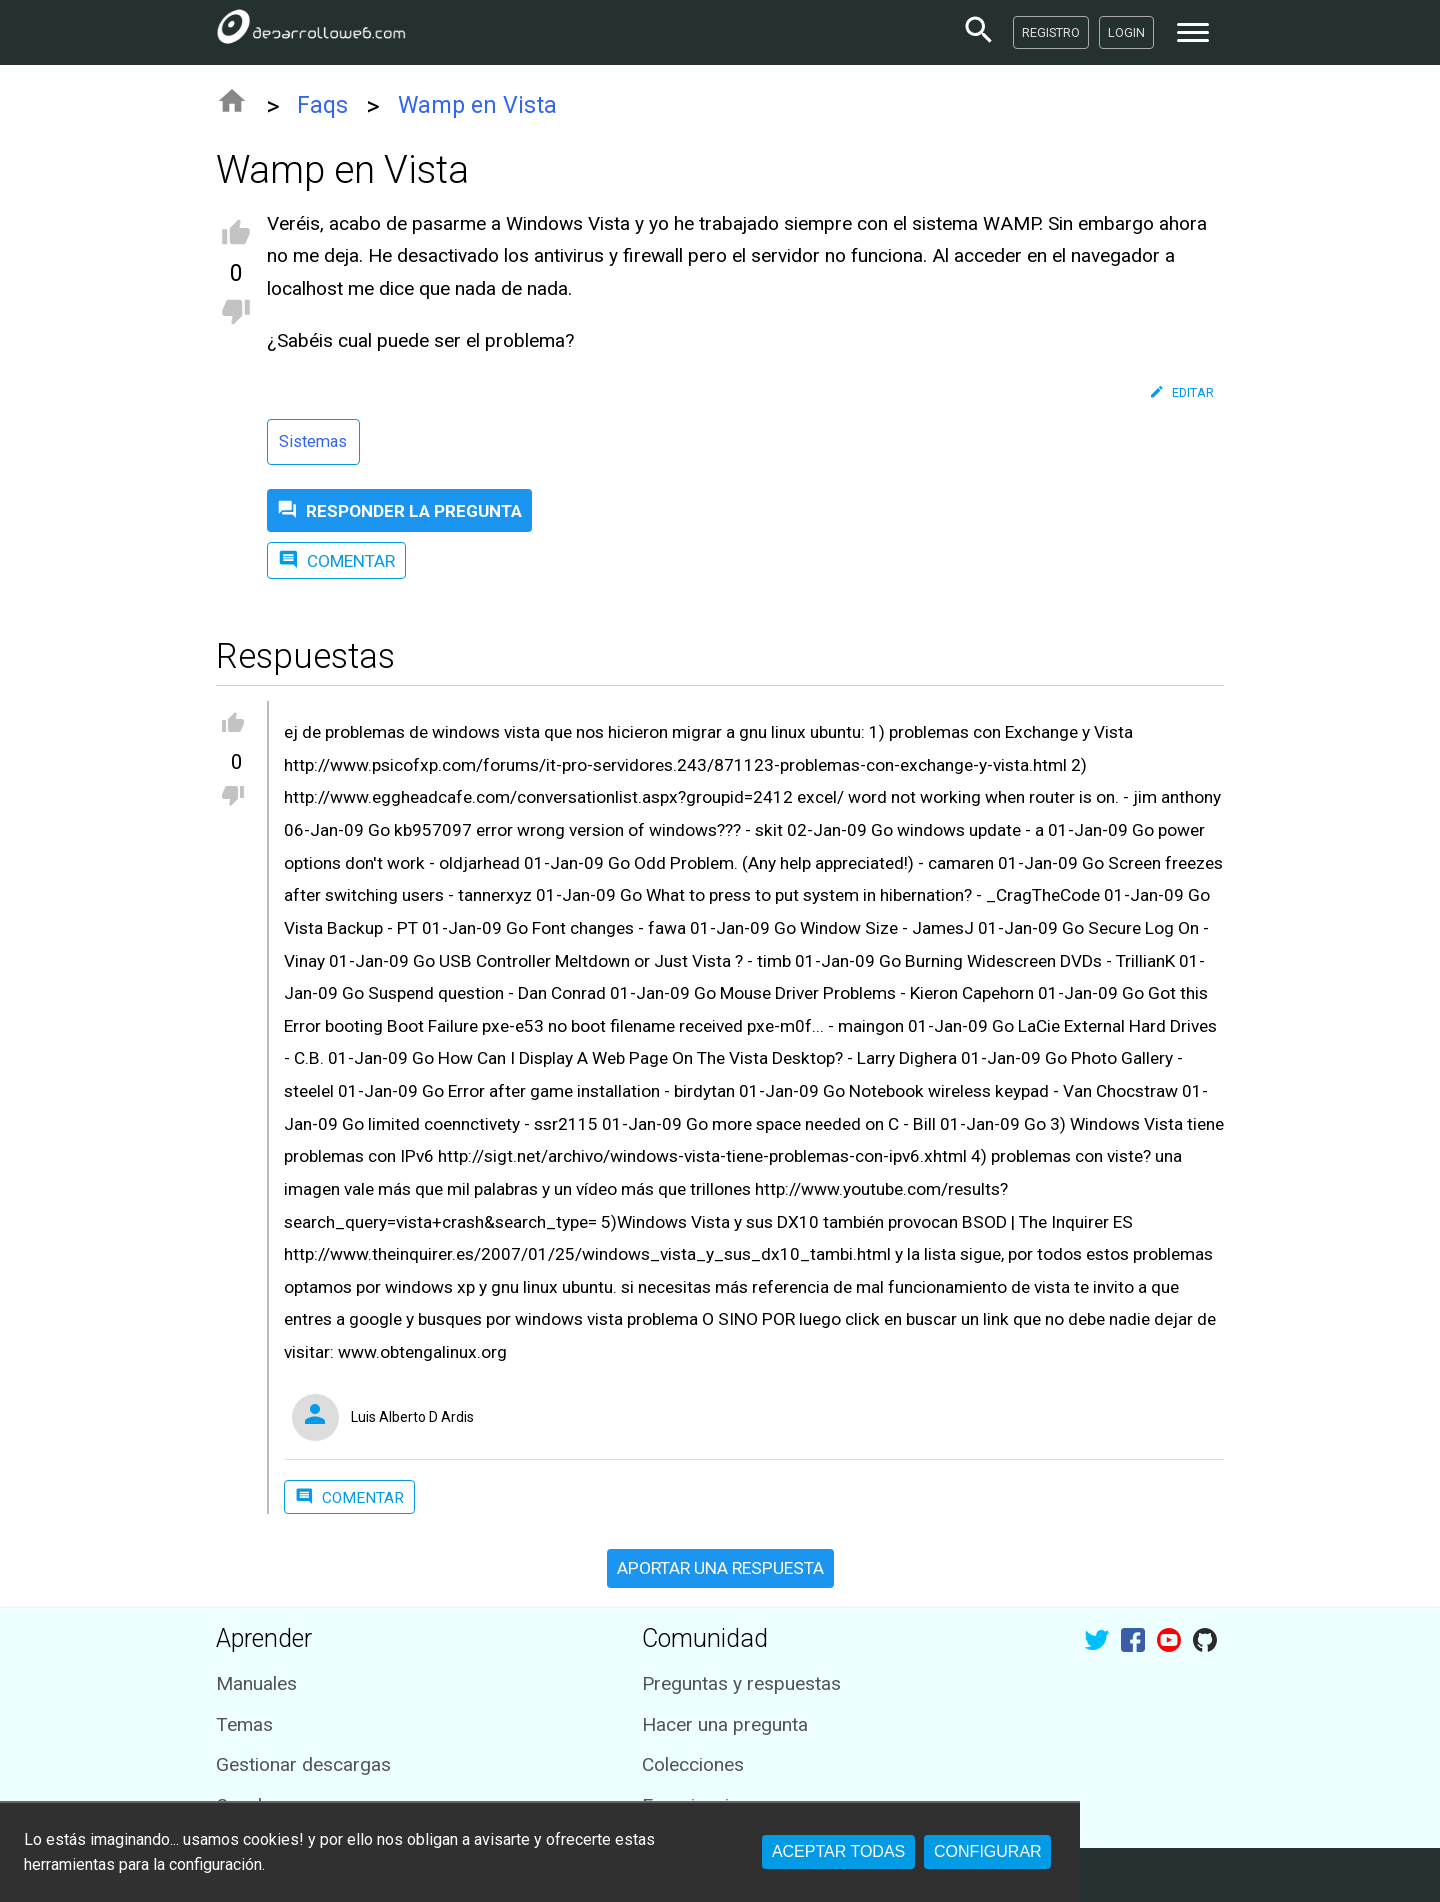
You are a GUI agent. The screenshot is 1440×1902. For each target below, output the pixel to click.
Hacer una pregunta (725, 1724)
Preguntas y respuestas (741, 1683)
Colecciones (693, 1764)
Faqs (322, 105)
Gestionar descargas (303, 1764)
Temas (244, 1724)
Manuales (256, 1683)
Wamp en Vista (477, 105)
